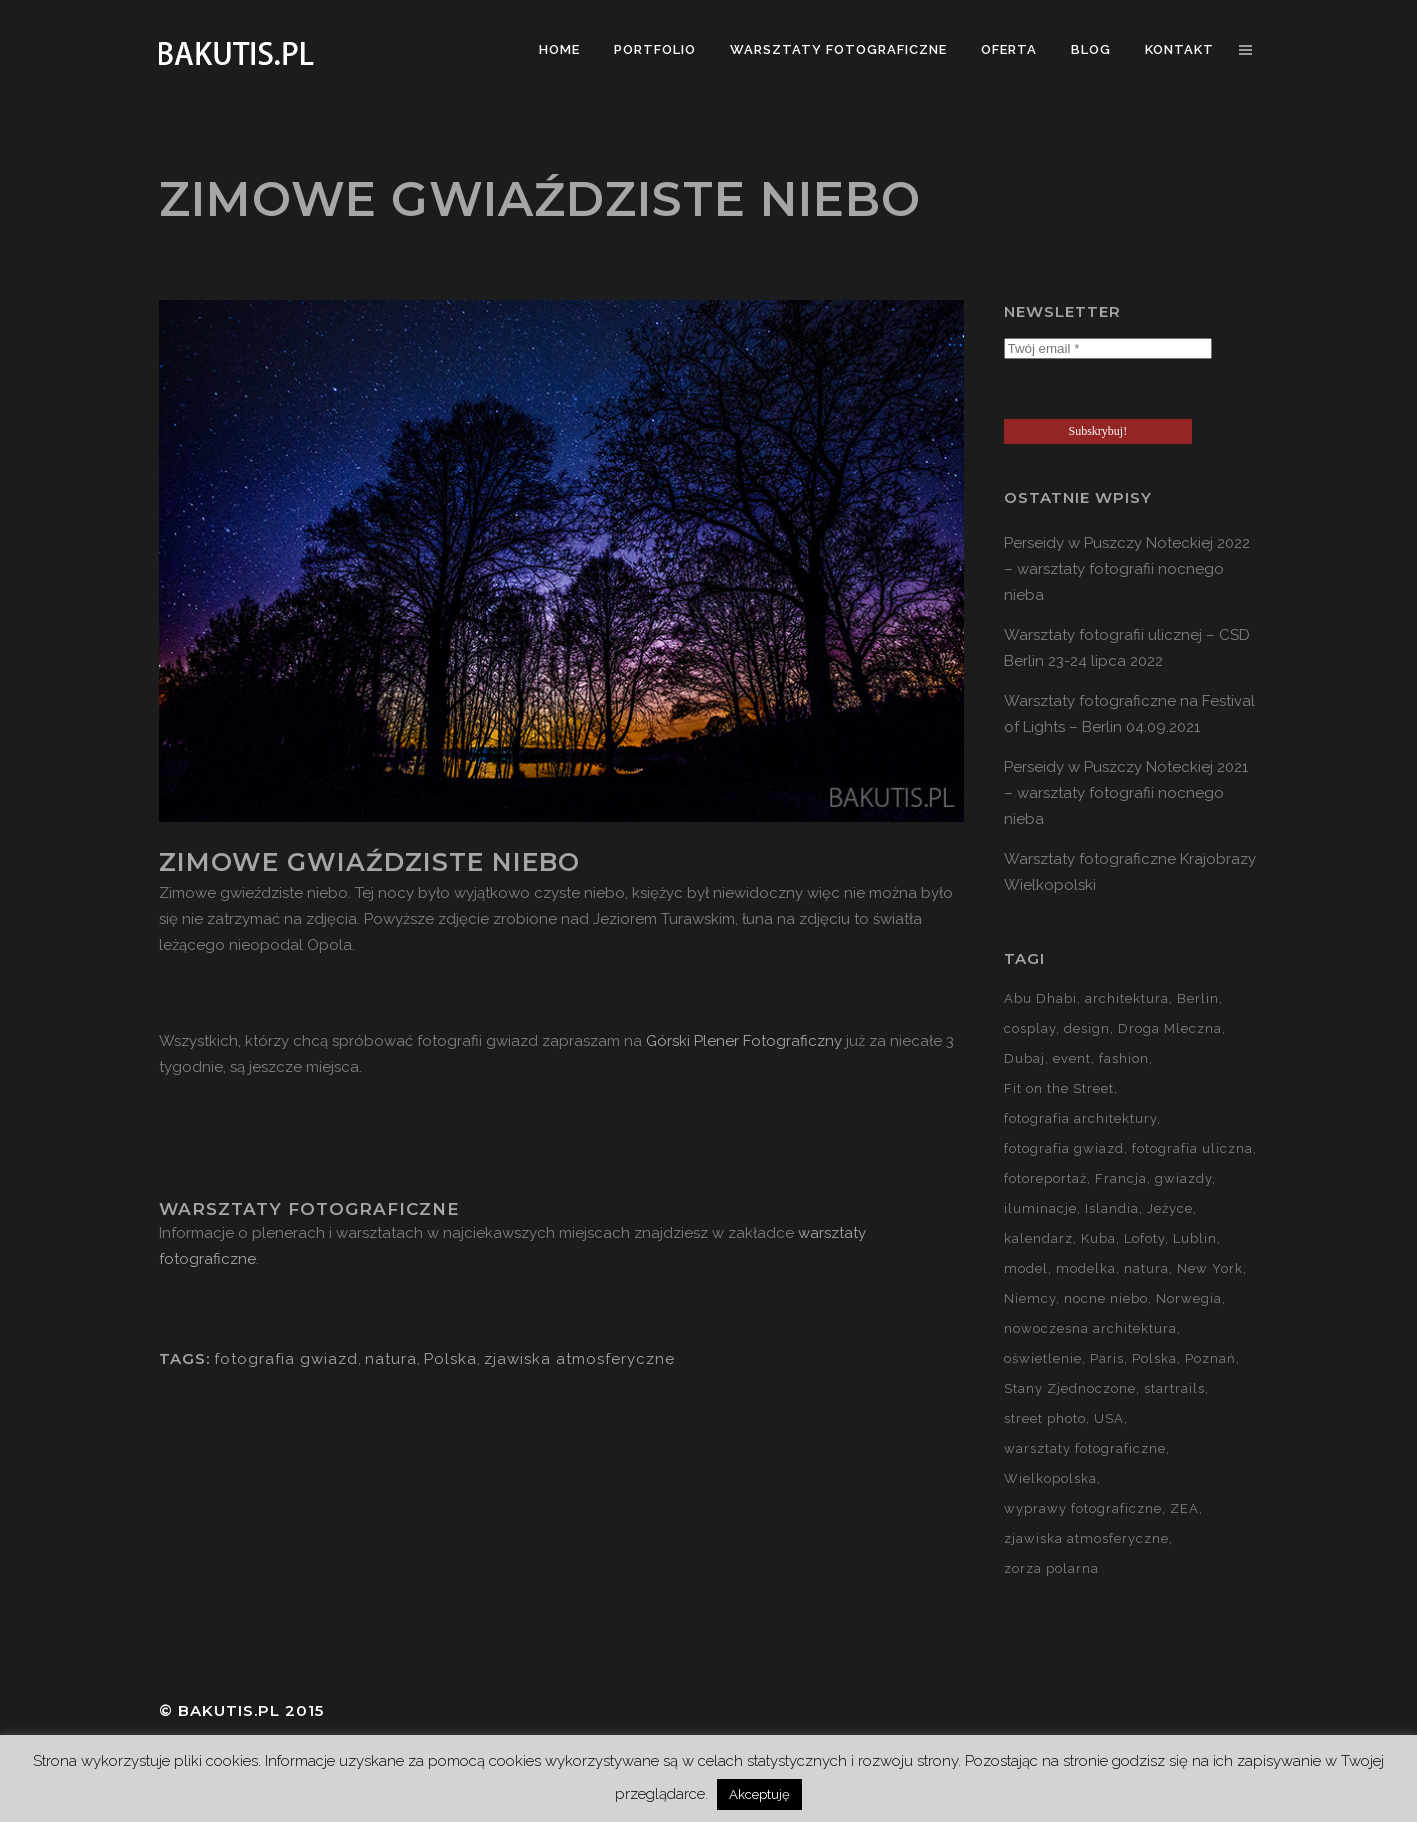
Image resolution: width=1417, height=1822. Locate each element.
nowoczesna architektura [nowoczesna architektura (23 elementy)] (1090, 1328)
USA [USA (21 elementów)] (1109, 1418)
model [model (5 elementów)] (1026, 1268)
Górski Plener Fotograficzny (744, 1041)
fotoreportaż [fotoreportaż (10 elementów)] (1045, 1178)
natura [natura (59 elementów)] (1146, 1268)
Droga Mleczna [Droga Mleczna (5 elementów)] (1170, 1028)
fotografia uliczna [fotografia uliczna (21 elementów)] (1192, 1148)
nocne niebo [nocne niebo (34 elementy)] (1106, 1298)
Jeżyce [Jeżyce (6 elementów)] (1170, 1208)
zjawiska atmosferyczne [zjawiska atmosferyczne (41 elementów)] (1086, 1538)
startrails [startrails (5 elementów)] (1174, 1388)
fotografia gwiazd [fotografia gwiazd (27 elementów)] (1064, 1148)
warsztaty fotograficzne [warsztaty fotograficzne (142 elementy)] (1085, 1448)
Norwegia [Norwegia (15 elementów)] (1189, 1298)
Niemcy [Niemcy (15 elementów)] (1030, 1298)
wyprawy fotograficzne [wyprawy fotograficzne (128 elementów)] (1083, 1508)
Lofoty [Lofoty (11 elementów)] (1144, 1238)
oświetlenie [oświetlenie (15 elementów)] (1043, 1358)
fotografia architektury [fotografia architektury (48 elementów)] (1080, 1118)
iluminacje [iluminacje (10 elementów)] (1040, 1208)
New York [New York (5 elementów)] (1210, 1268)
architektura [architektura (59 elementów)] (1127, 998)
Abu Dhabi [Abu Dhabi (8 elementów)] (1040, 998)
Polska (450, 1359)
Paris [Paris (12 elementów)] (1107, 1358)
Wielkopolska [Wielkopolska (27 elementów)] (1050, 1478)
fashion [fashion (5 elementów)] (1124, 1058)
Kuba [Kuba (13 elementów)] (1098, 1238)
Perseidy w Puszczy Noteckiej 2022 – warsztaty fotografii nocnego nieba (1127, 569)
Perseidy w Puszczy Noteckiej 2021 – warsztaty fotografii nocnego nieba (1126, 793)
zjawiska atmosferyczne (579, 1359)
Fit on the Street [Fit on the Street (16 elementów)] (1059, 1088)
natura (391, 1359)
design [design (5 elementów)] (1087, 1028)
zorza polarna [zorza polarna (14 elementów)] (1051, 1568)
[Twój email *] (1108, 348)
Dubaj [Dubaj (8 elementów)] (1024, 1058)
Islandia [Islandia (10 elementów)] (1112, 1208)
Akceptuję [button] (759, 1794)
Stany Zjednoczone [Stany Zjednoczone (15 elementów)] (1070, 1388)
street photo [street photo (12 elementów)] (1045, 1418)
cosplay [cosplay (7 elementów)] (1030, 1028)
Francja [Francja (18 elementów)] (1121, 1178)
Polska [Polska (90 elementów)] (1154, 1358)
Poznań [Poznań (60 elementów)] (1210, 1358)
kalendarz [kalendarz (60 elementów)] (1038, 1238)
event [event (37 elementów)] (1072, 1058)
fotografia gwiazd (286, 1359)
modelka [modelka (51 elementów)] (1086, 1268)
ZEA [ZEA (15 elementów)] (1184, 1508)
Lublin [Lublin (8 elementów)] (1195, 1238)
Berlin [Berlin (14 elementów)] (1198, 998)
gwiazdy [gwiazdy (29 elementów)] (1183, 1178)
